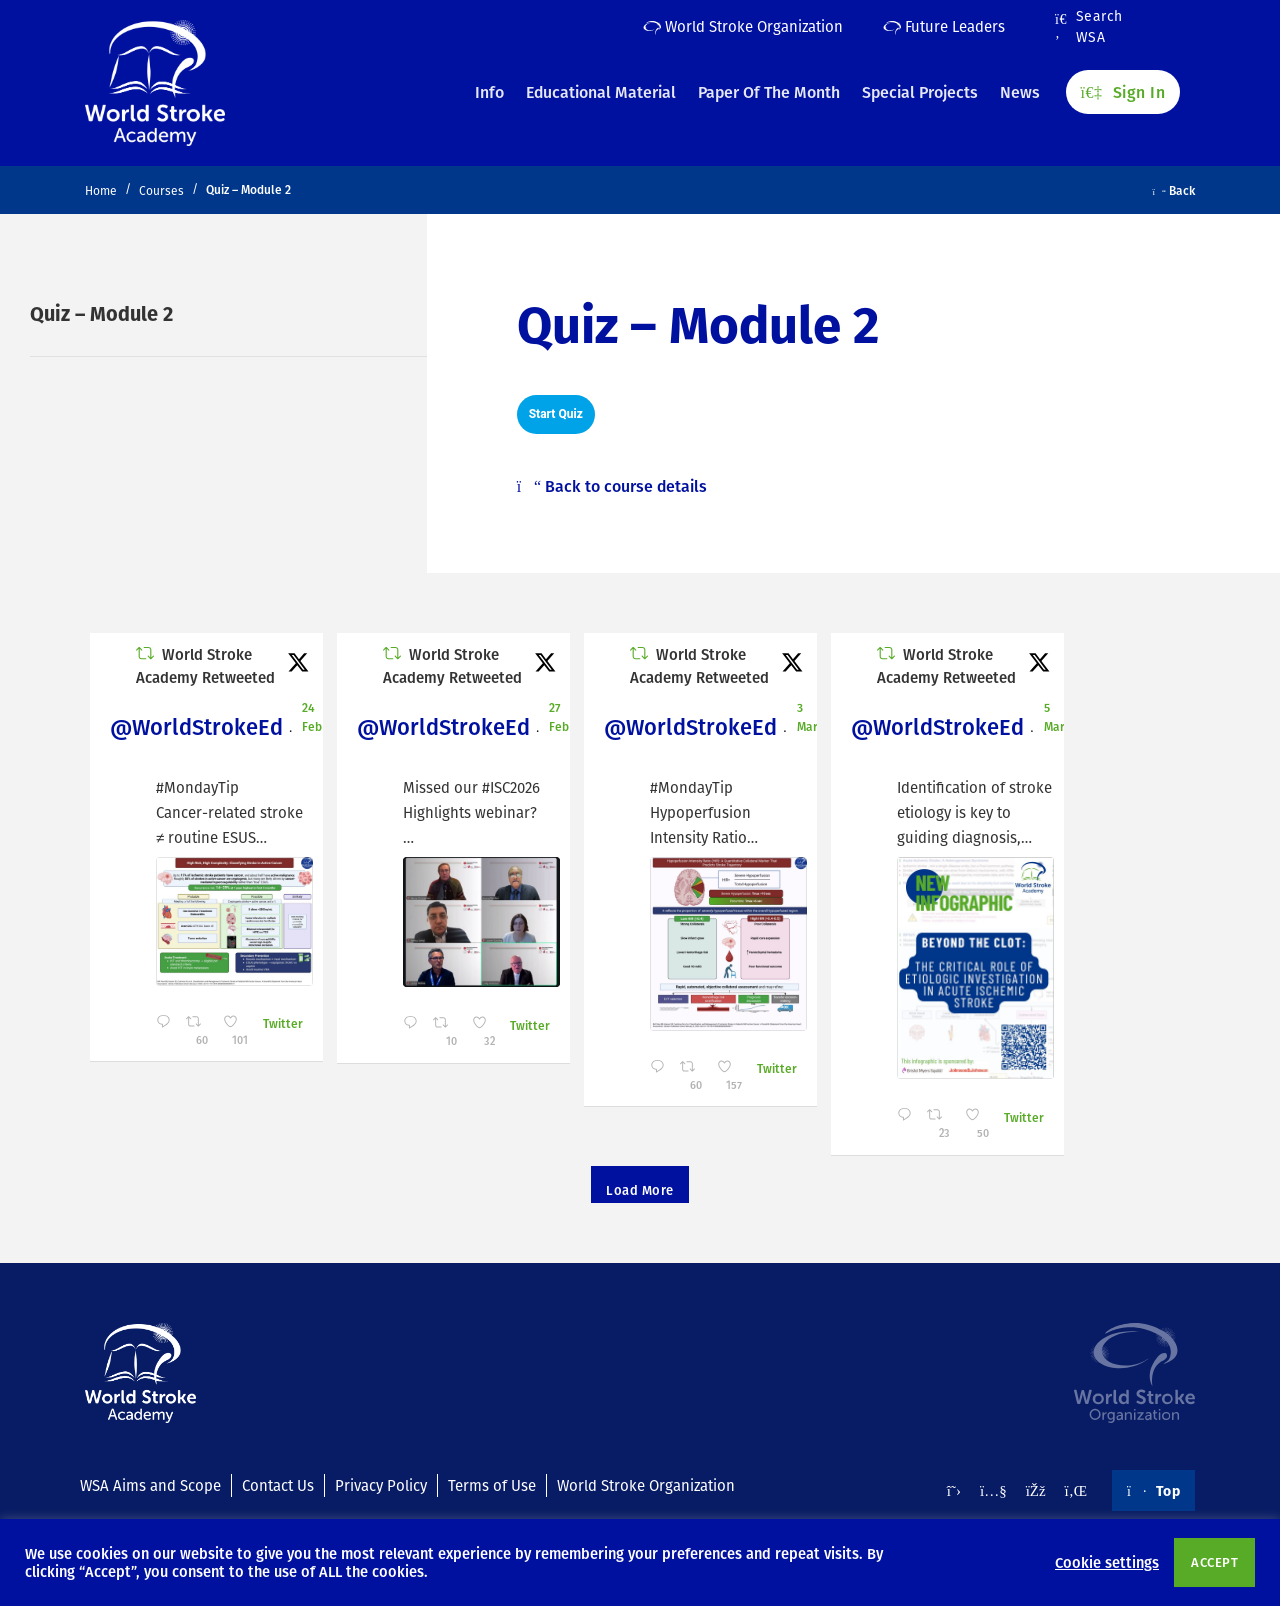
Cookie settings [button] (1107, 1562)
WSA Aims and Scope (150, 1485)
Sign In (1123, 91)
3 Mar (807, 716)
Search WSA (1089, 27)
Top (1153, 1490)
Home (101, 190)
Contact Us (278, 1485)
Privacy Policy (381, 1485)
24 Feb (312, 716)
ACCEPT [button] (1214, 1562)
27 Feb (559, 716)
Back (1174, 190)
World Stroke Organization (743, 26)
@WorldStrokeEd (196, 726)
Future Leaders (944, 26)
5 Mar (1054, 716)
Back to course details (612, 486)
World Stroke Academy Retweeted (205, 665)
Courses (161, 190)
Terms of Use (492, 1485)
